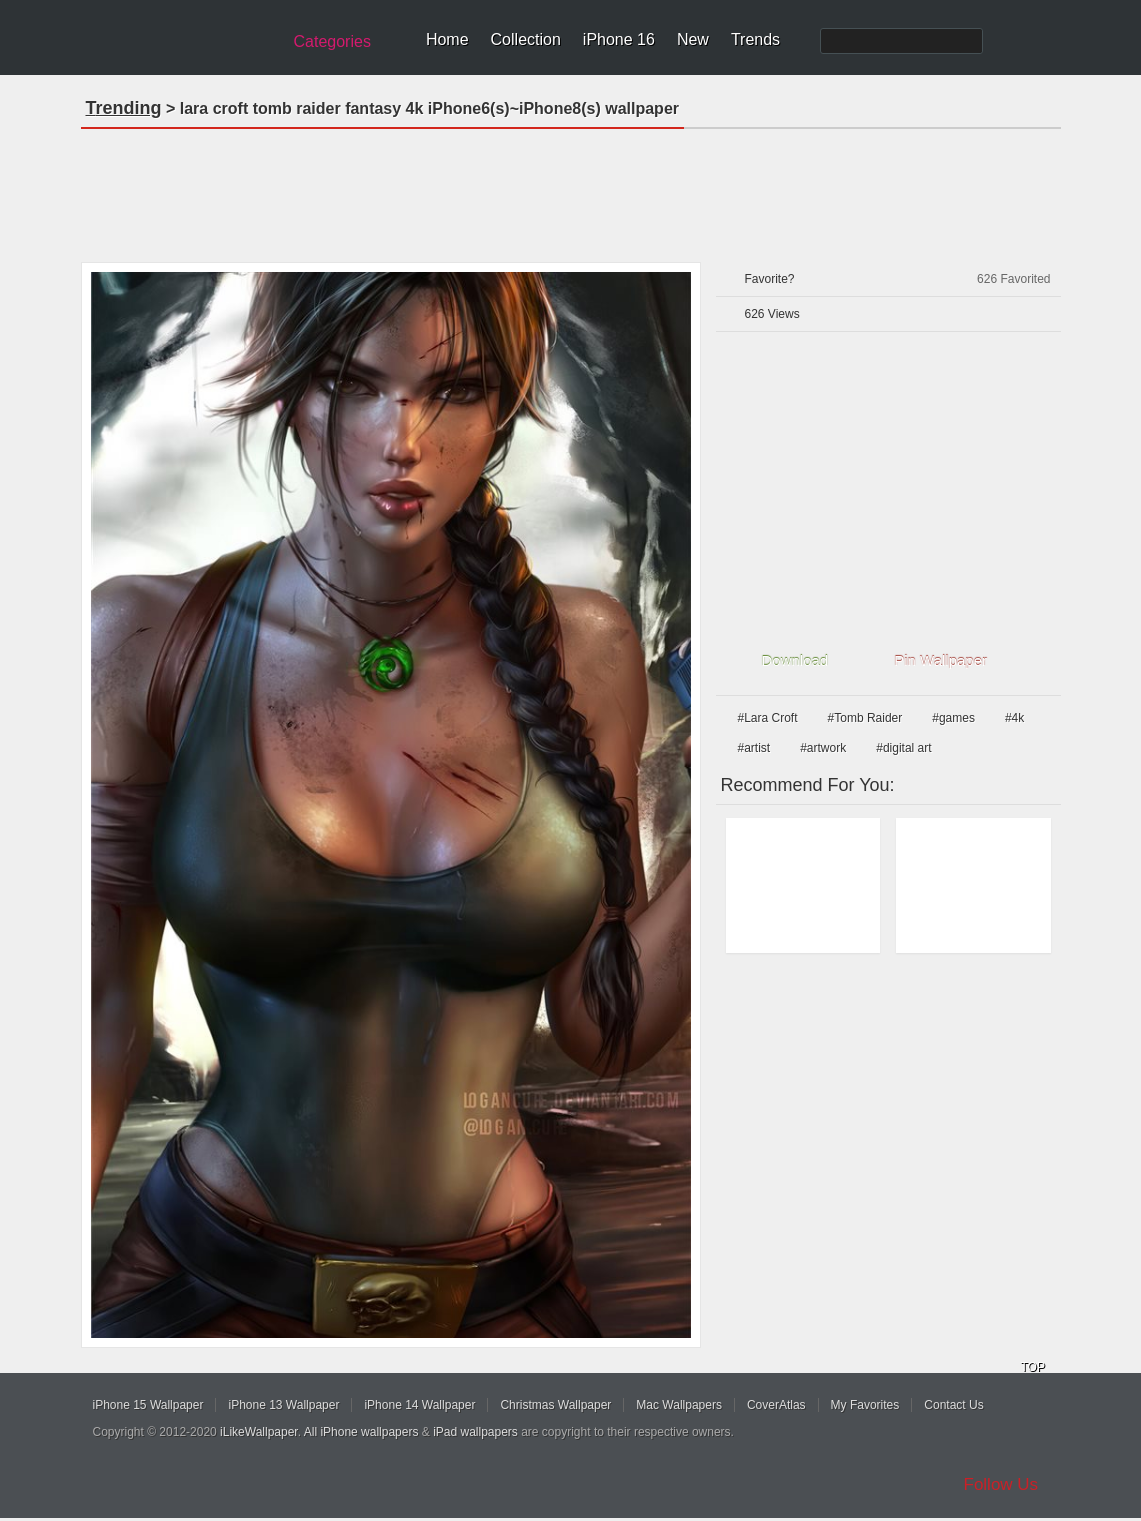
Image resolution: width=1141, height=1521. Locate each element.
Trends (755, 39)
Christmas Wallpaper (555, 1405)
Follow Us (1001, 1484)
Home (447, 39)
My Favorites (865, 1405)
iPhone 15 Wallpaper (148, 1405)
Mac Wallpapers (679, 1405)
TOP (1033, 1367)
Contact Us (953, 1405)
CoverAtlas (776, 1405)
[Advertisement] (571, 189)
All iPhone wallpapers (361, 1432)
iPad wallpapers (475, 1432)
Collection (526, 39)
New (693, 39)
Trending (124, 108)
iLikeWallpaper (259, 1432)
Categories (332, 41)
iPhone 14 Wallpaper (419, 1405)
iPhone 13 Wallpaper (283, 1405)
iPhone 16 (619, 39)
